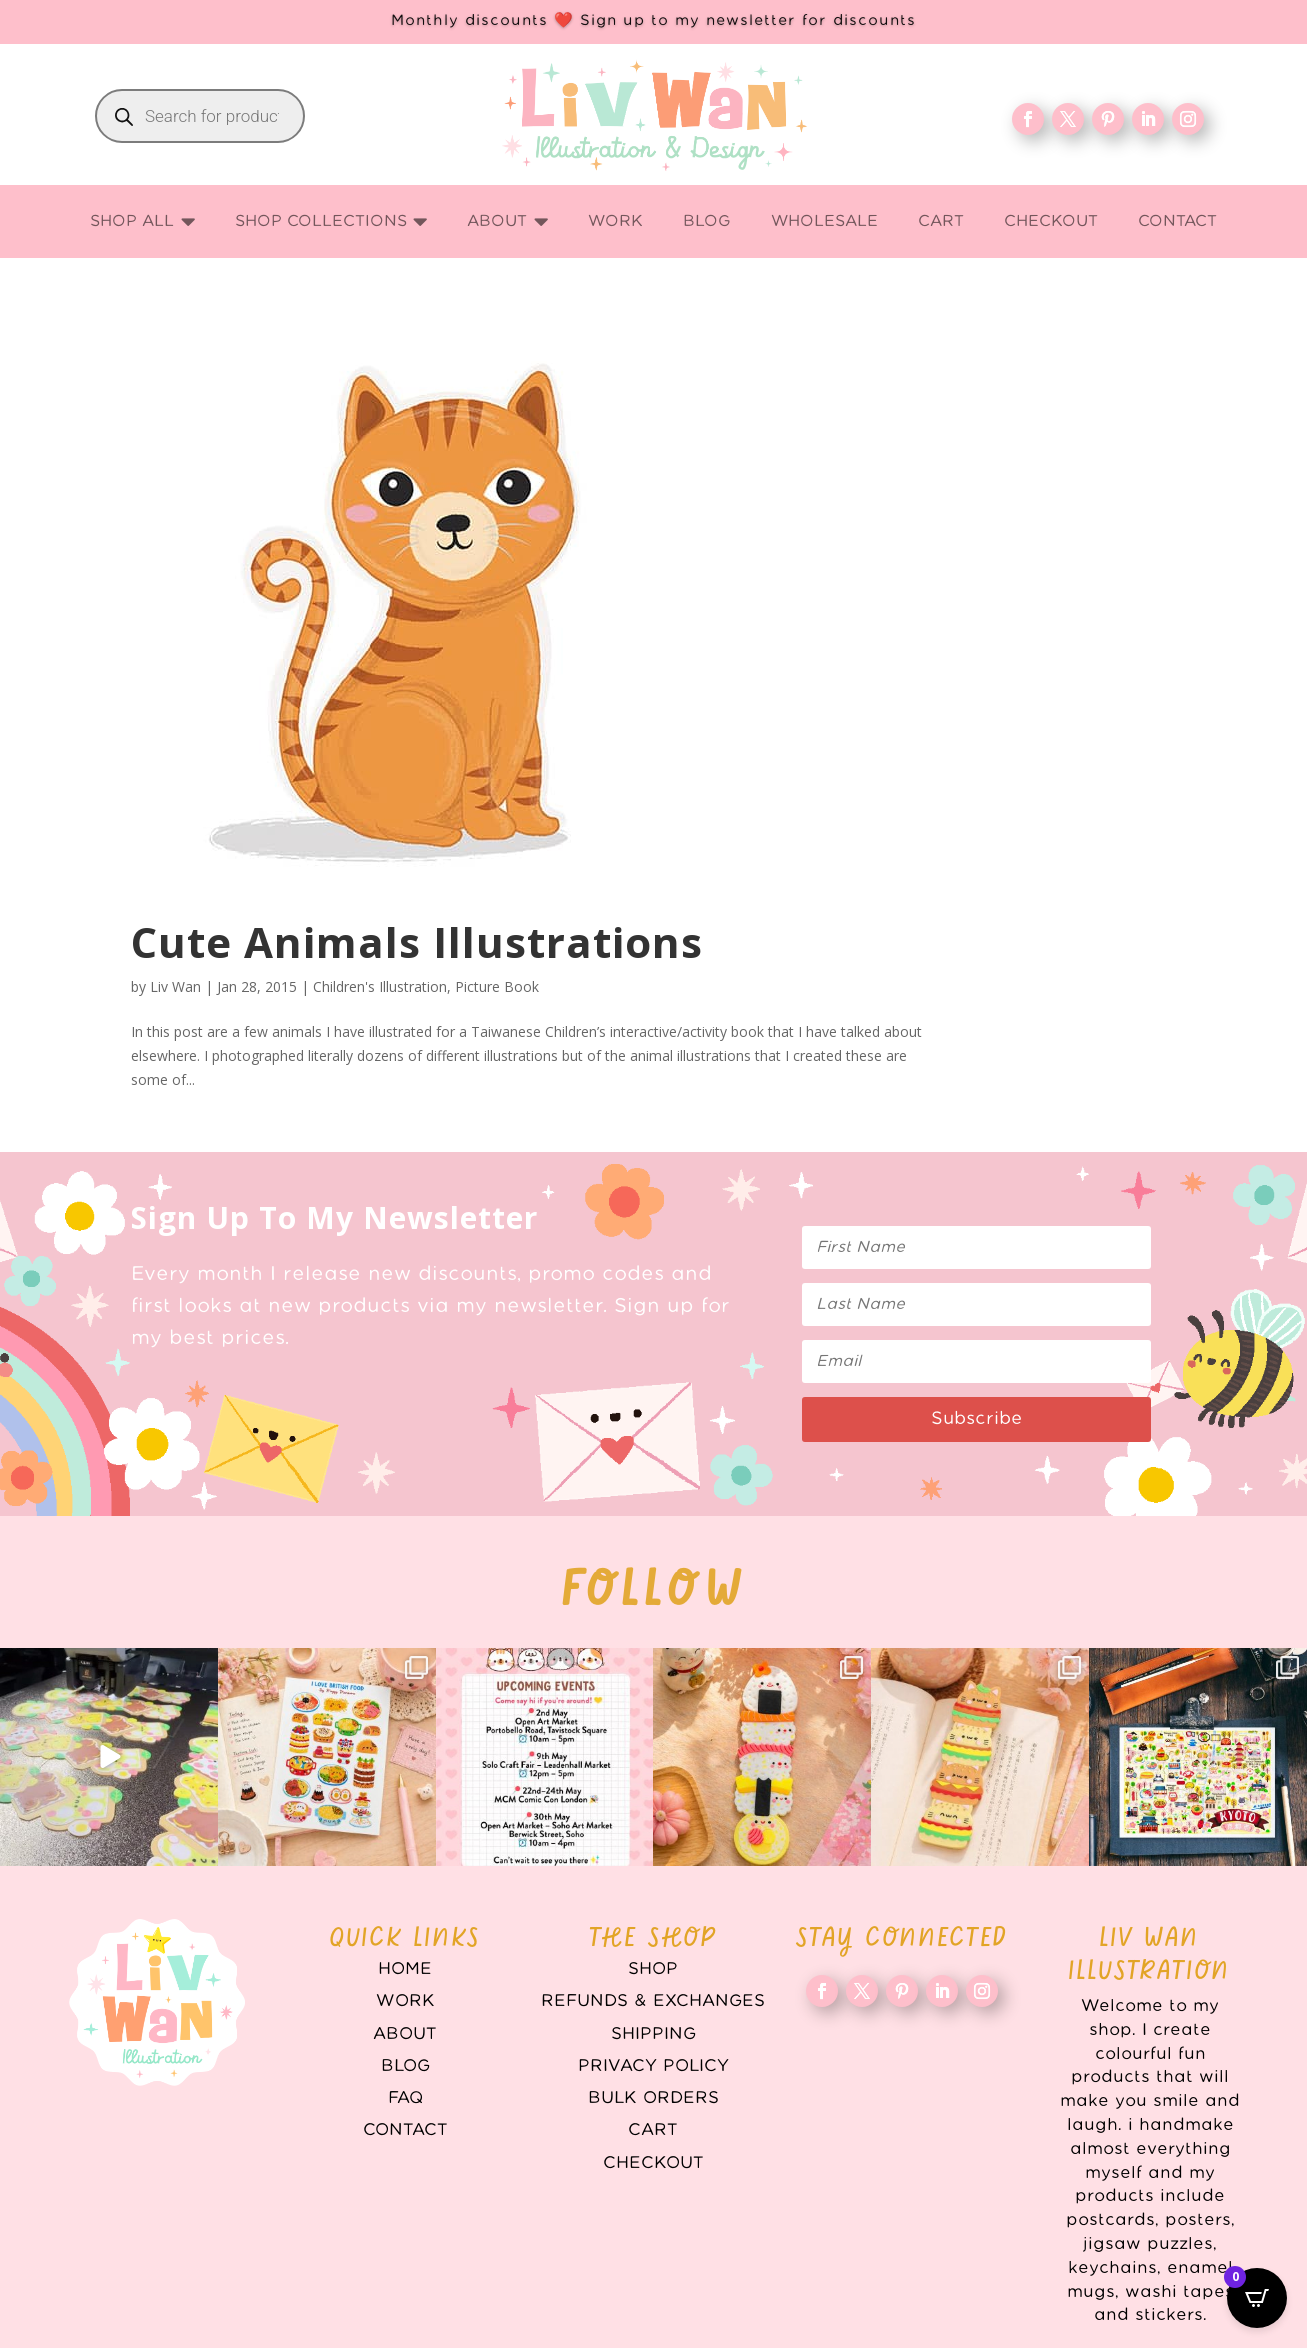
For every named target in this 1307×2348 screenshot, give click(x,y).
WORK (405, 2001)
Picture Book (497, 986)
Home (405, 1969)
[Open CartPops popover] (1257, 2298)
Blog (405, 2066)
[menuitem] (142, 221)
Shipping (653, 2034)
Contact (405, 2130)
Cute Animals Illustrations (417, 941)
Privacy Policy (653, 2066)
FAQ (405, 2098)
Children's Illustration (380, 986)
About (405, 2034)
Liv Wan (175, 986)
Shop (653, 1969)
